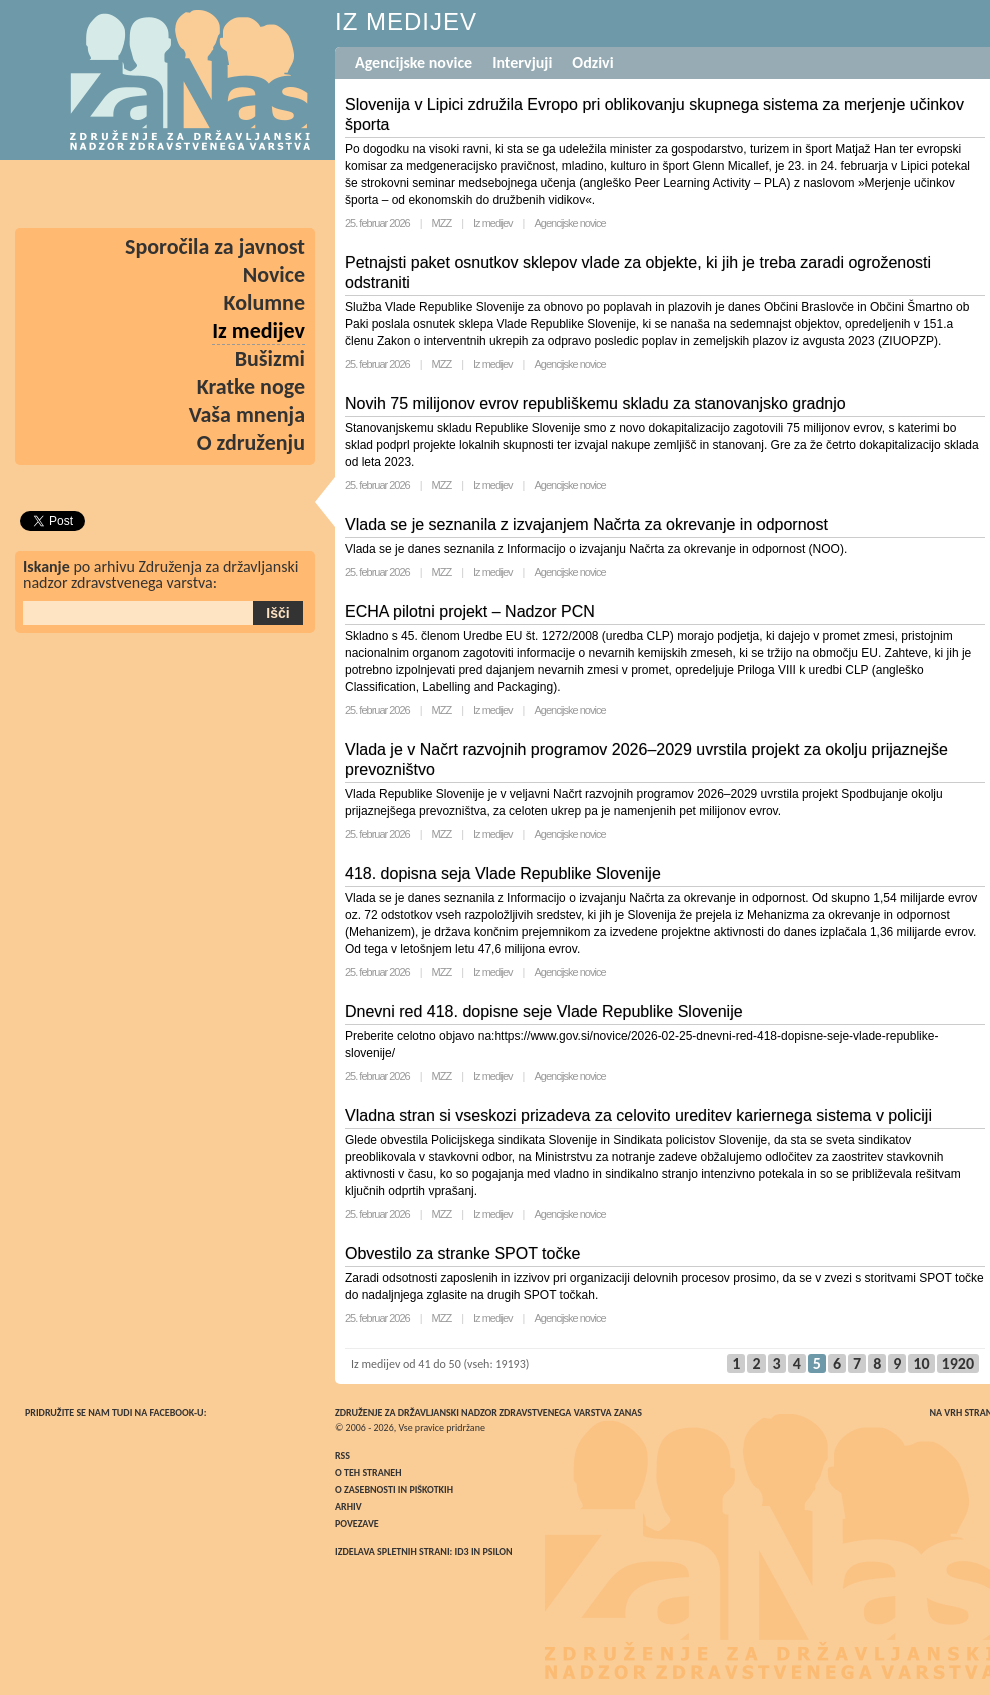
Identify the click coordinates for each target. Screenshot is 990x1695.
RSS (342, 1455)
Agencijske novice (413, 62)
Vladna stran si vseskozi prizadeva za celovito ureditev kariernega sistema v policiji (638, 1115)
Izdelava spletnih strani (392, 1551)
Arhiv (348, 1506)
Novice (274, 274)
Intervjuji (522, 62)
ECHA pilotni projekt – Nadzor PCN (470, 611)
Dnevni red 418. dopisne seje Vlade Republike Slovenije (544, 1011)
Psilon (497, 1551)
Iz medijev (493, 223)
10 (921, 1363)
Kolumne (265, 302)
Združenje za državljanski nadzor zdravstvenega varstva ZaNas (488, 1412)
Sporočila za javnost (215, 246)
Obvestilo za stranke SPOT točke (462, 1253)
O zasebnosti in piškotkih (394, 1489)
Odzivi (592, 62)
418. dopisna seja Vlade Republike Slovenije (503, 873)
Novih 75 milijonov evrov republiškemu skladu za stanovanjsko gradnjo (595, 403)
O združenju (251, 442)
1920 (958, 1363)
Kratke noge (251, 386)
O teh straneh (368, 1472)
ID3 (462, 1551)
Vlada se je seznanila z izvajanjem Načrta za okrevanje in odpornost (586, 524)
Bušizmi (270, 358)
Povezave (357, 1523)
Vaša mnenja (247, 414)
